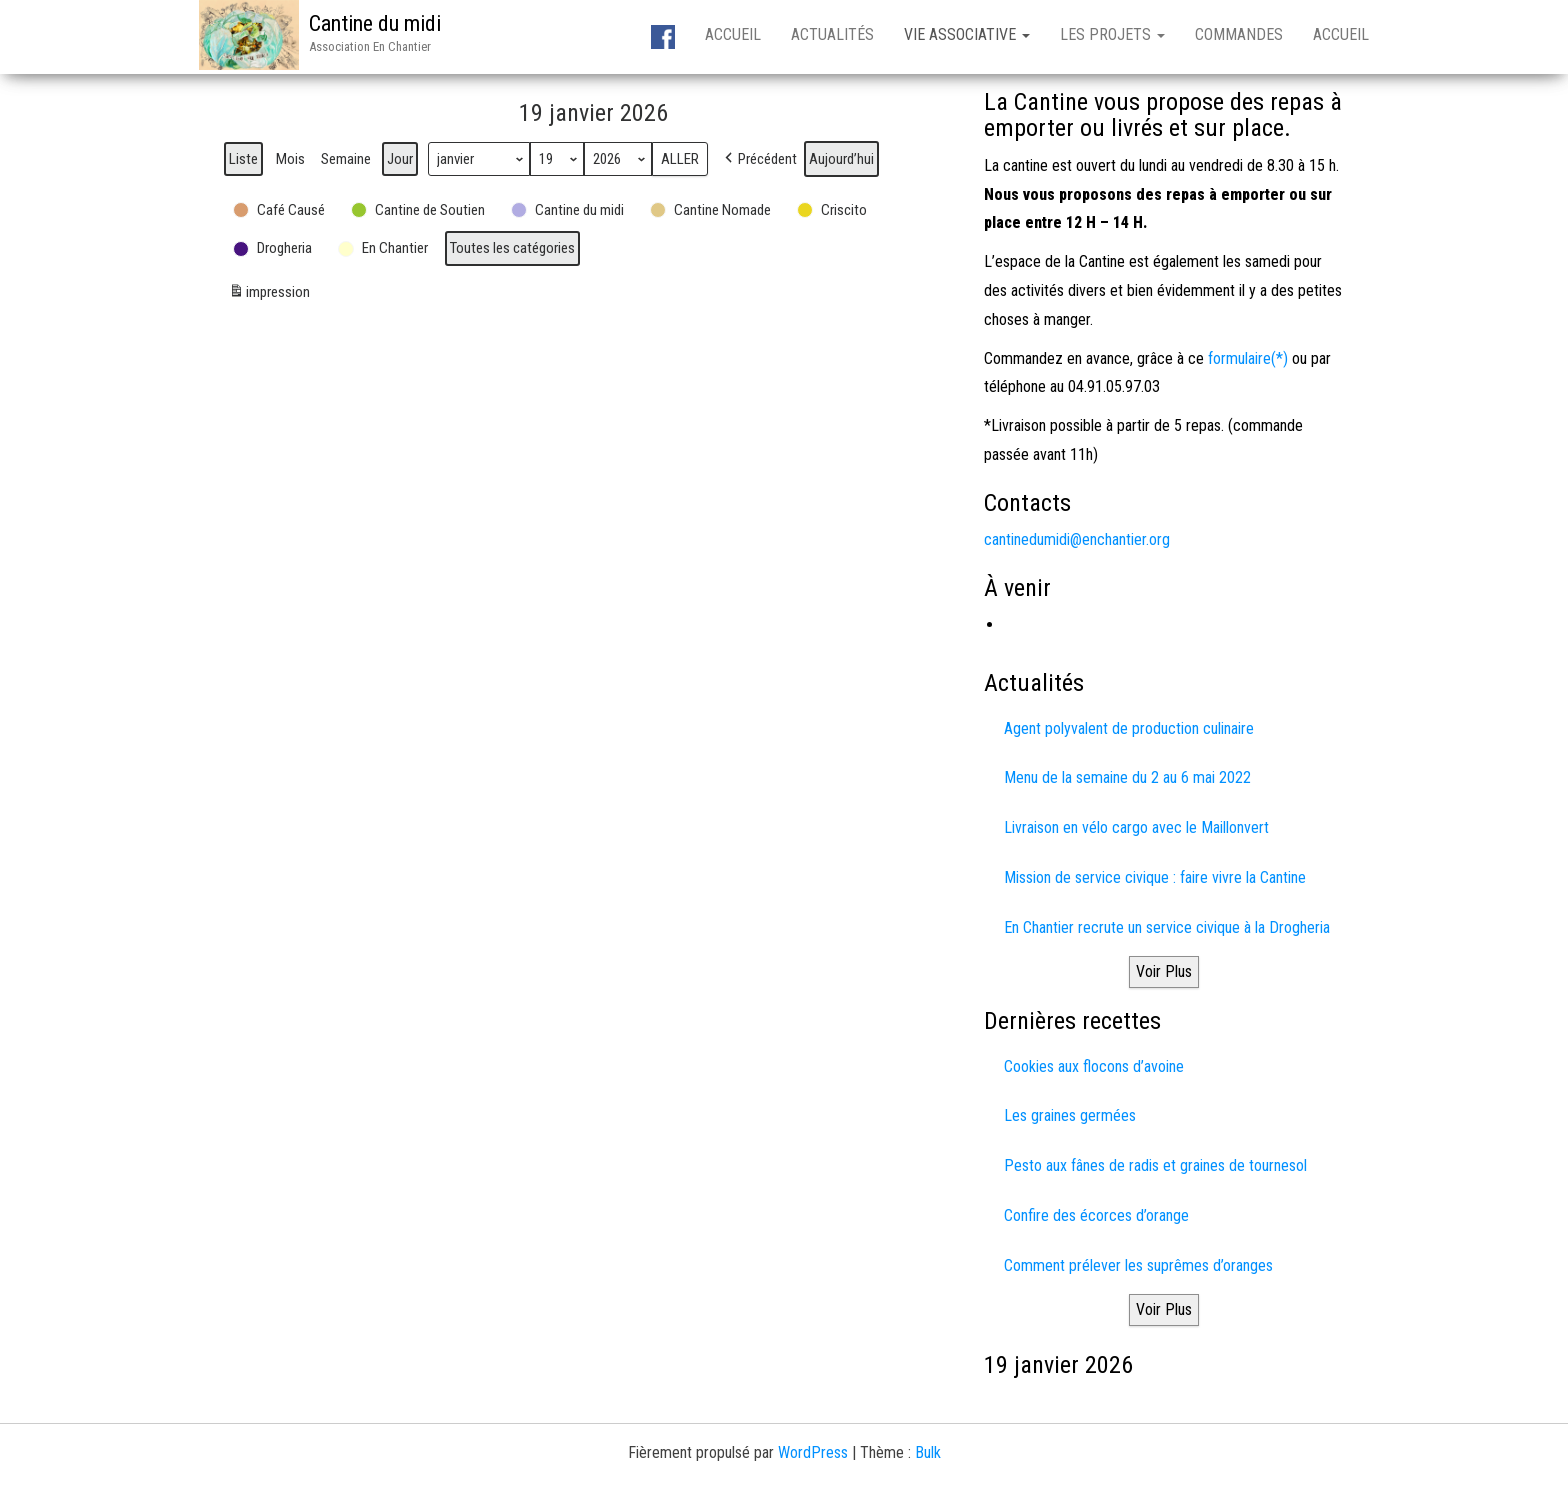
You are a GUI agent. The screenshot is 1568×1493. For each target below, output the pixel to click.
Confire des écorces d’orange (1096, 1215)
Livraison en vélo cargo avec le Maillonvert (1136, 827)
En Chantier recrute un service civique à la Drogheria (1167, 927)
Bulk (928, 1452)
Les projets (1112, 34)
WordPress (813, 1452)
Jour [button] (400, 159)
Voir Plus (1164, 971)
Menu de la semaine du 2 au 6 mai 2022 (1127, 777)
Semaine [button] (346, 159)
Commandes (1239, 34)
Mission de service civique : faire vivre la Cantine (1155, 877)
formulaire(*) (1248, 358)
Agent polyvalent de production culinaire (1129, 728)
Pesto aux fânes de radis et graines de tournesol (1155, 1165)
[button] (759, 159)
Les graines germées (1070, 1115)
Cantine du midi (375, 23)
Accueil (733, 34)
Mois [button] (290, 159)
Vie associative (967, 34)
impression (269, 294)
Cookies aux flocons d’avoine (1094, 1066)
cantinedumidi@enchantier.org (1077, 539)
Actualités (832, 34)
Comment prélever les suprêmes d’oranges (1138, 1265)
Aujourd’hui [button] (841, 159)
